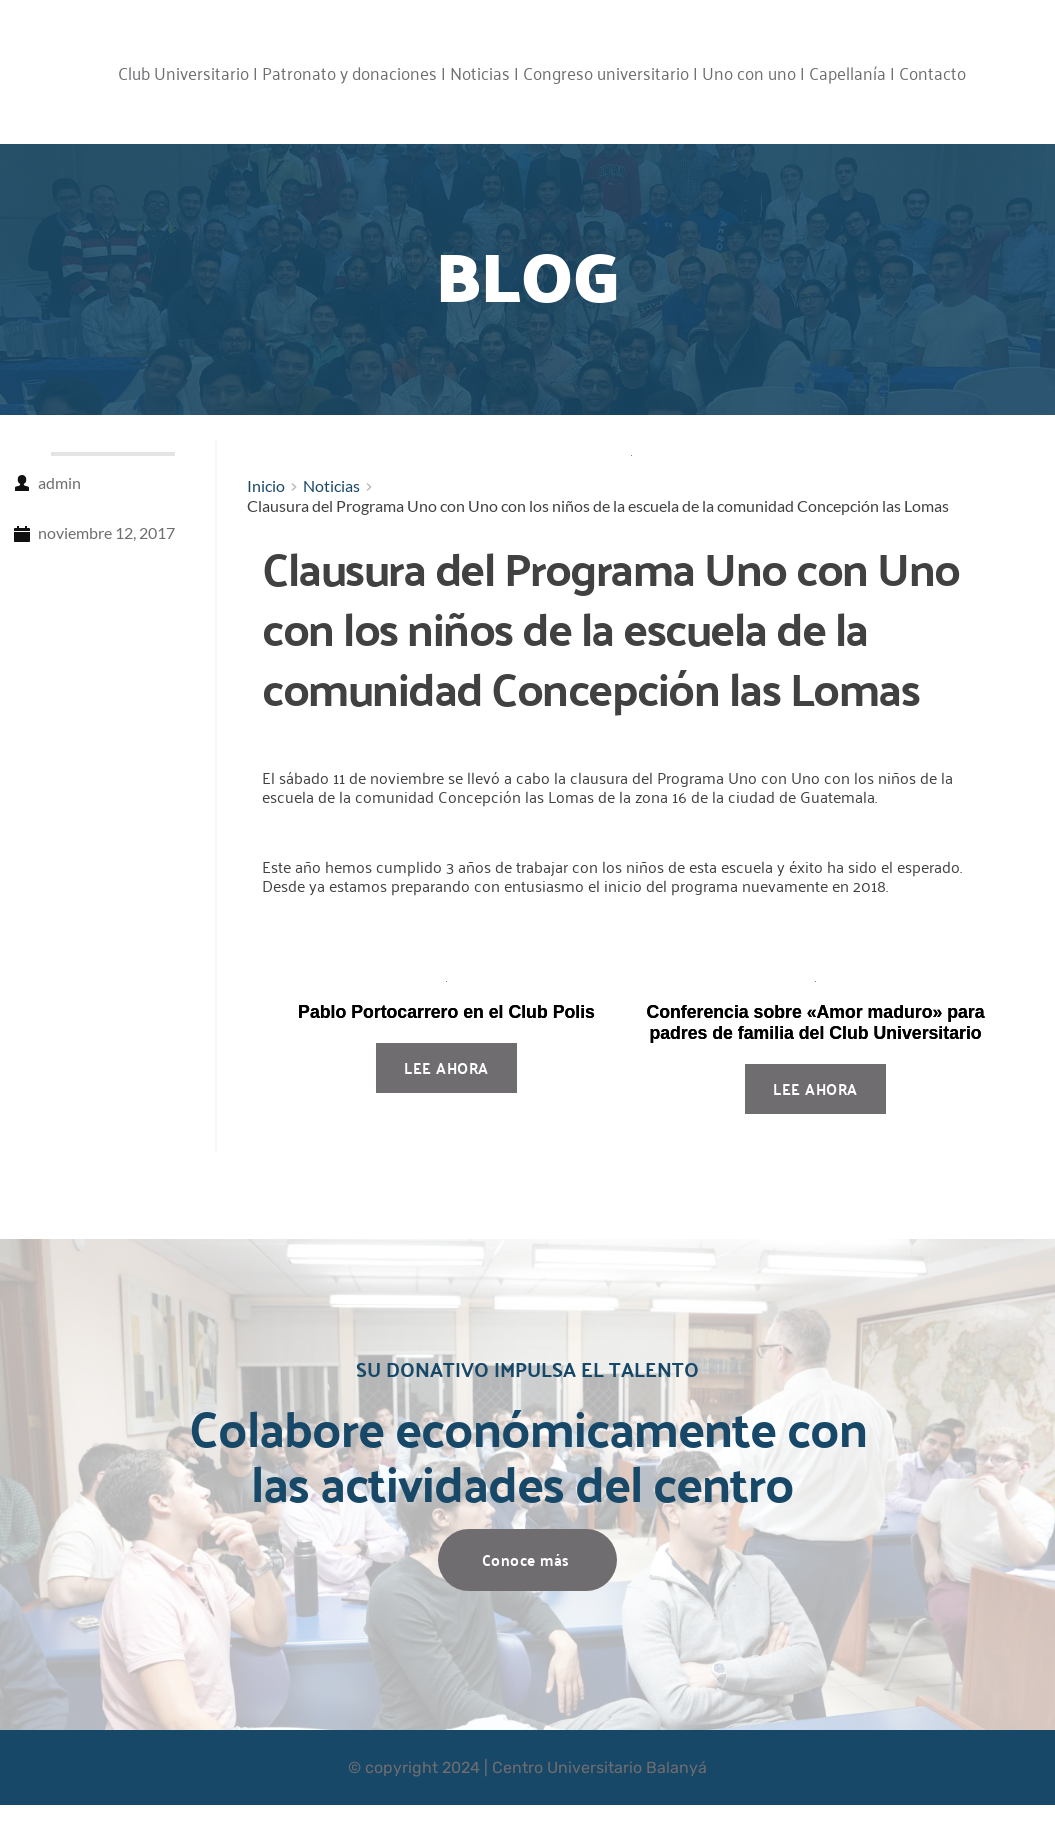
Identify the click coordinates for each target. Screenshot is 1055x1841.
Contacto (932, 72)
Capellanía (847, 72)
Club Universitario (183, 72)
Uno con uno (749, 72)
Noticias (480, 72)
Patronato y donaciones (349, 72)
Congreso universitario (606, 72)
